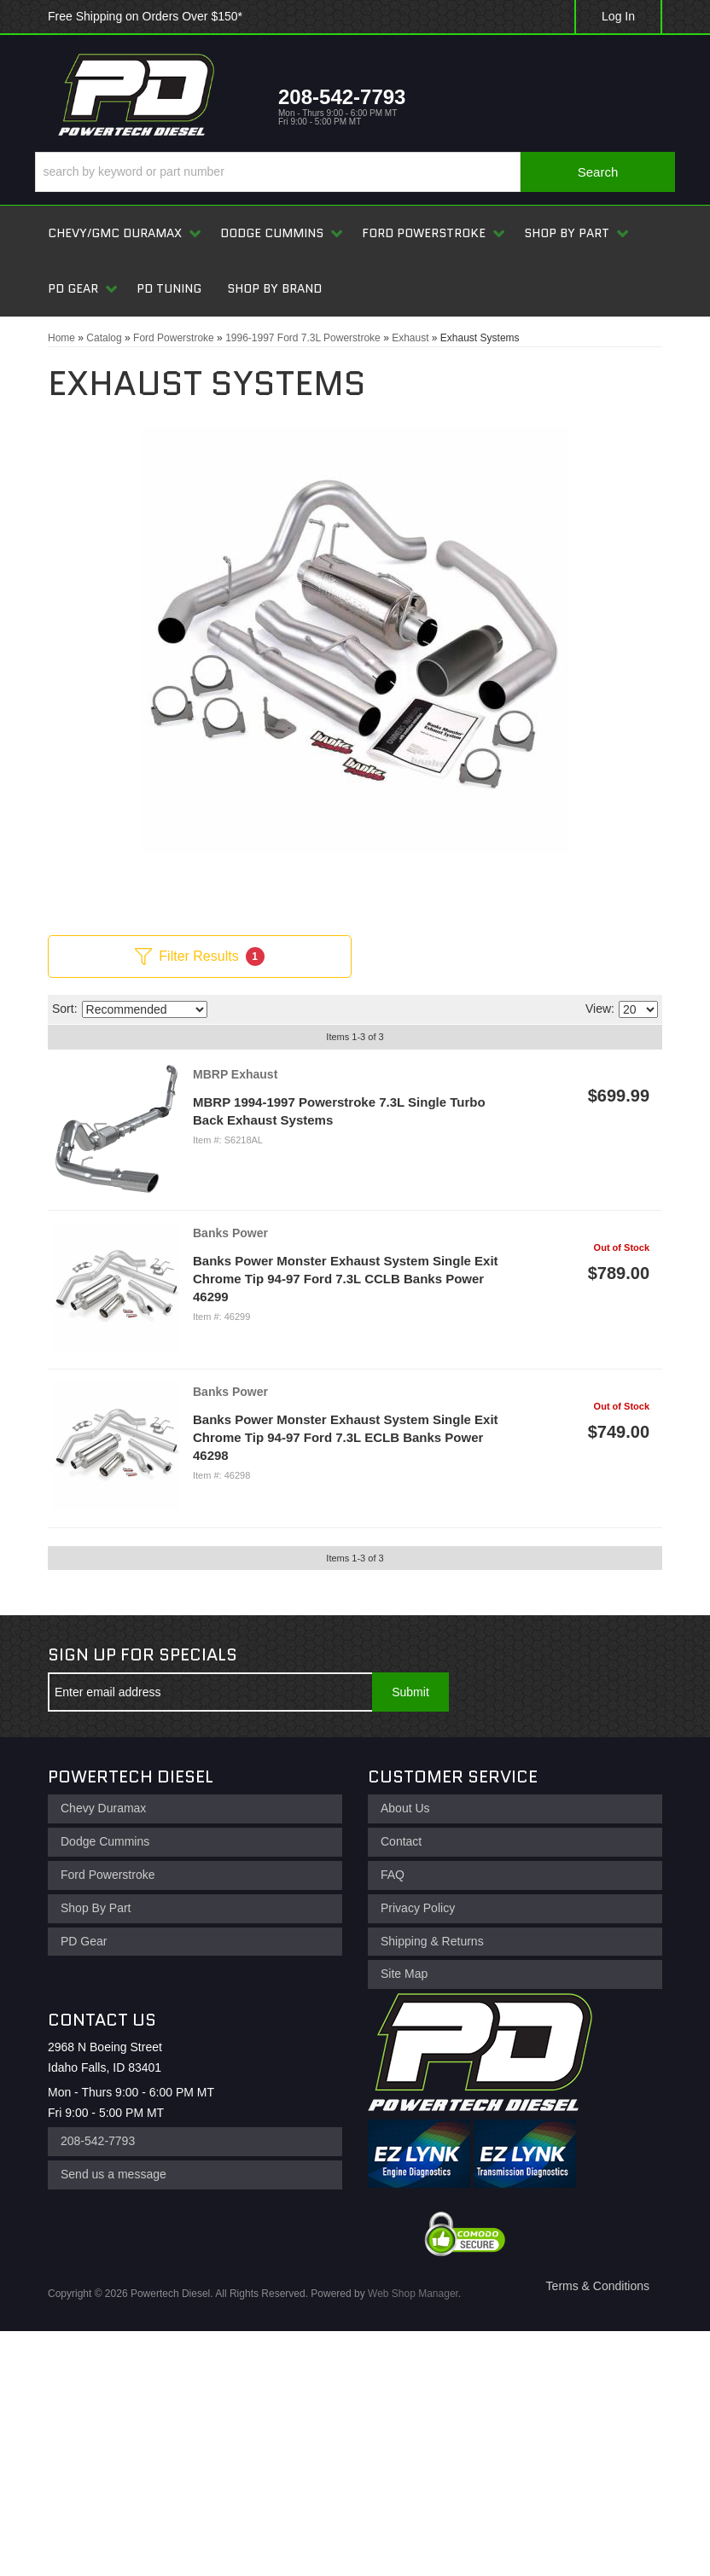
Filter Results (199, 956)
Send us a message (113, 2174)
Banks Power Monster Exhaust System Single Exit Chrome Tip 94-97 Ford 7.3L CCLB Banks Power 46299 (345, 1278)
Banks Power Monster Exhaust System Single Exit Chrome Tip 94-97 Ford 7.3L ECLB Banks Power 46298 (345, 1437)
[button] (355, 172)
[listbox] (144, 1009)
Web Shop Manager (413, 2294)
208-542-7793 (98, 2141)
